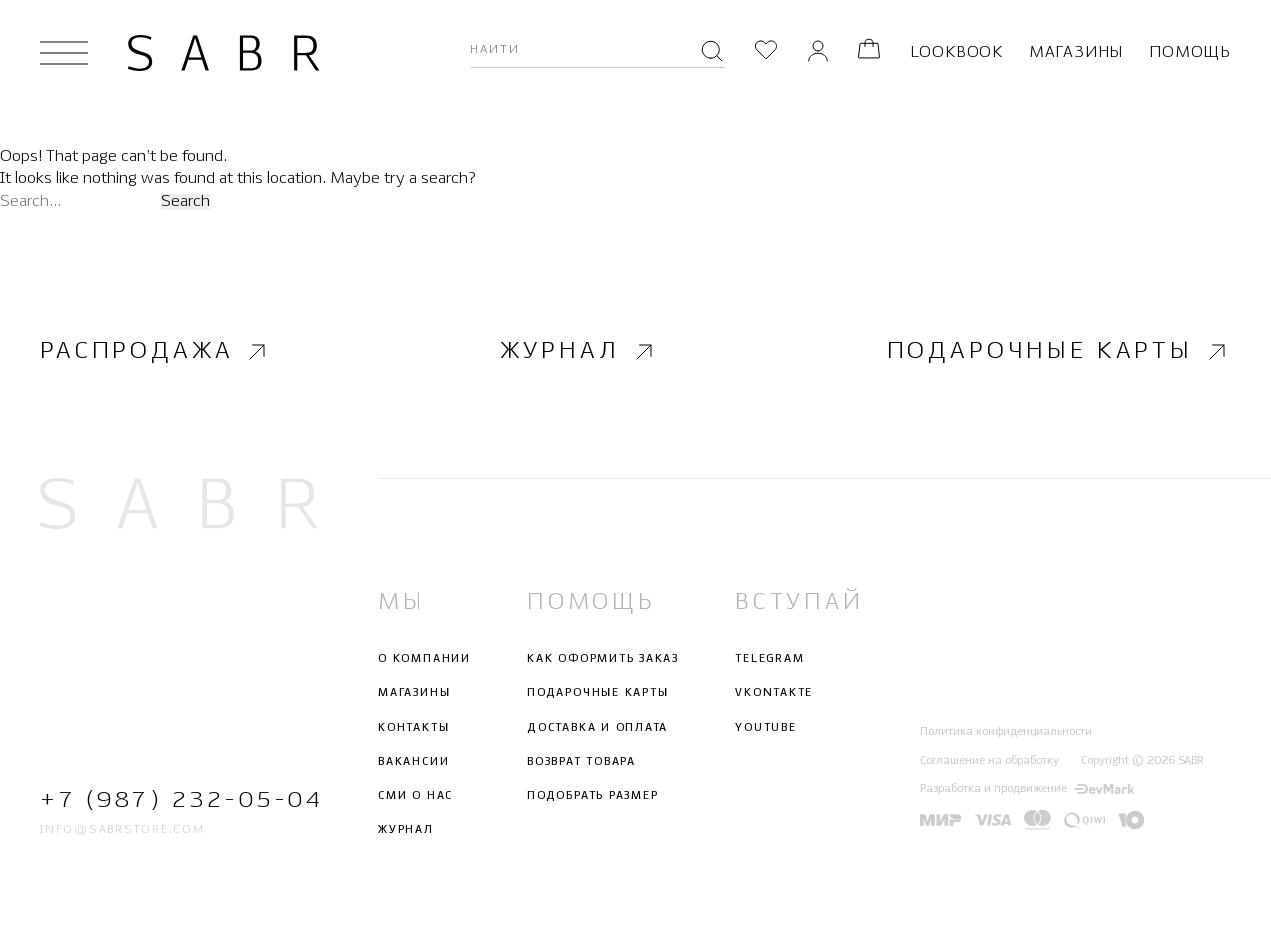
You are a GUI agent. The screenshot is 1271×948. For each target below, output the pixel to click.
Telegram (769, 659)
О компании (424, 659)
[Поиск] (712, 53)
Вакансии (413, 762)
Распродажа (155, 352)
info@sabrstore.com (122, 830)
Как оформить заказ (603, 659)
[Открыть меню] (64, 53)
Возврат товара (581, 762)
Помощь (1190, 52)
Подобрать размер (592, 796)
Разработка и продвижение (1027, 789)
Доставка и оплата (597, 727)
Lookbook (956, 52)
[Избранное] (766, 52)
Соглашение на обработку (989, 761)
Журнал (578, 352)
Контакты (413, 727)
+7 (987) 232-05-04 (179, 800)
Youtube (765, 727)
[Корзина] (869, 52)
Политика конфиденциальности (1006, 732)
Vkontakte (774, 693)
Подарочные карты (1059, 352)
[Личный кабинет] (818, 52)
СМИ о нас (415, 796)
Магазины (1076, 52)
